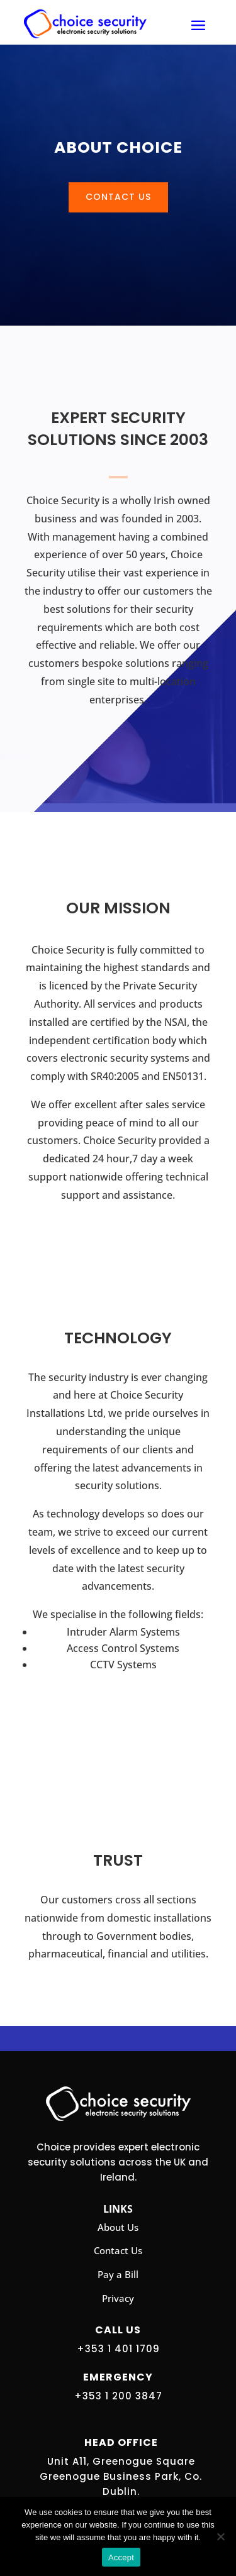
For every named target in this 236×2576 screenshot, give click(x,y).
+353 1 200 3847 (118, 2396)
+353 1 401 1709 (118, 2348)
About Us (118, 2227)
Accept (121, 2557)
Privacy (118, 2298)
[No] (220, 2536)
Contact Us (118, 196)
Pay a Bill (118, 2274)
